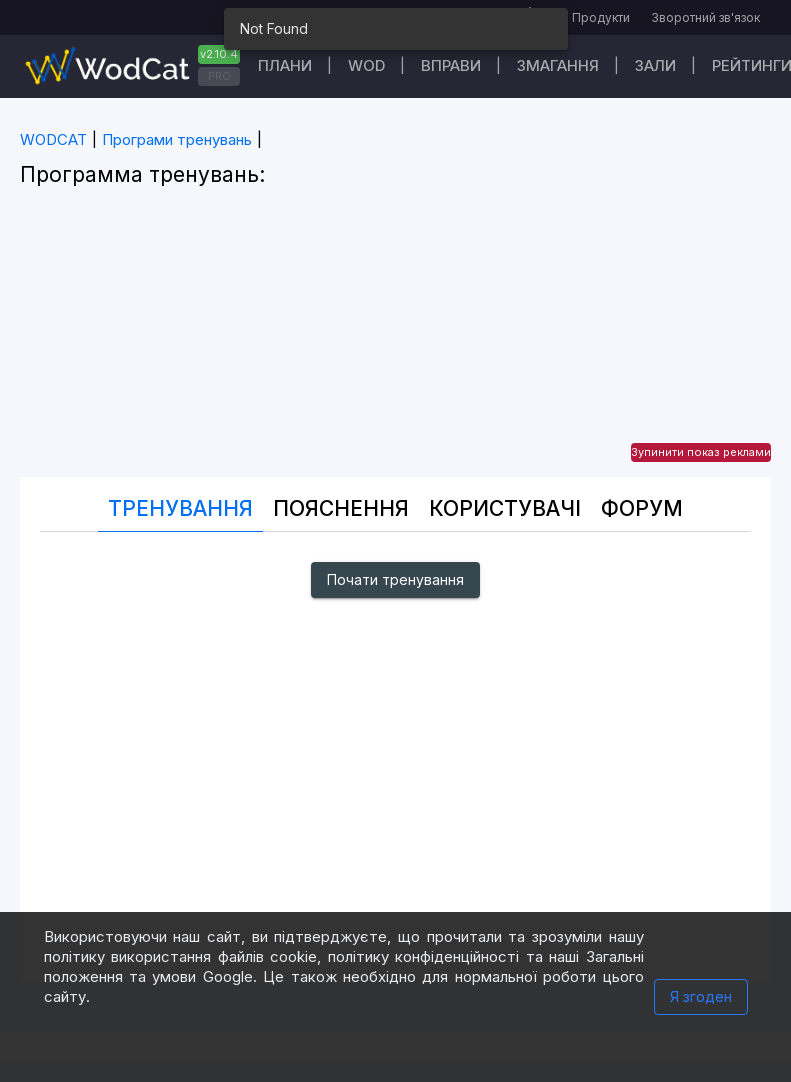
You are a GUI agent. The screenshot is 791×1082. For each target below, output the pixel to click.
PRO (219, 76)
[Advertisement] (395, 337)
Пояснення (341, 508)
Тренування (180, 508)
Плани (285, 65)
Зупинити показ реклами (701, 452)
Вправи (451, 65)
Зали (655, 65)
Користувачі (505, 508)
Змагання (558, 65)
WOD (366, 65)
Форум (642, 508)
